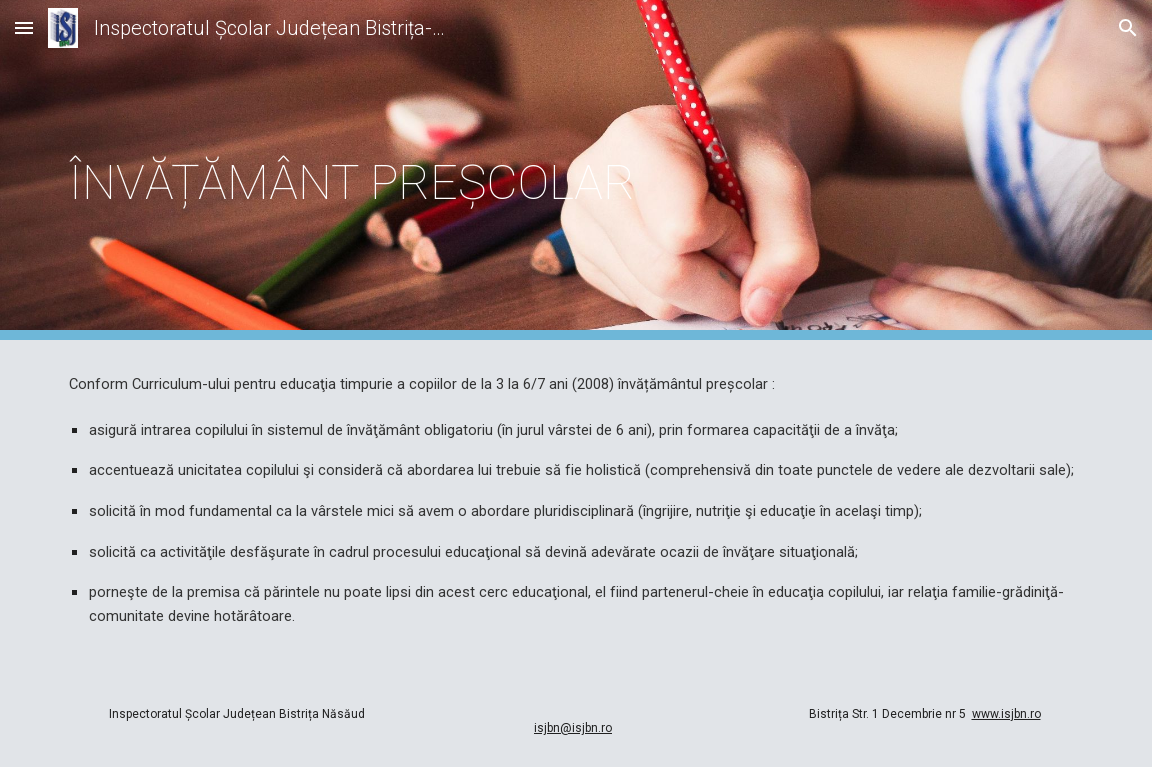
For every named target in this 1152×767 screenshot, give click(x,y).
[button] (24, 27)
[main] (576, 170)
